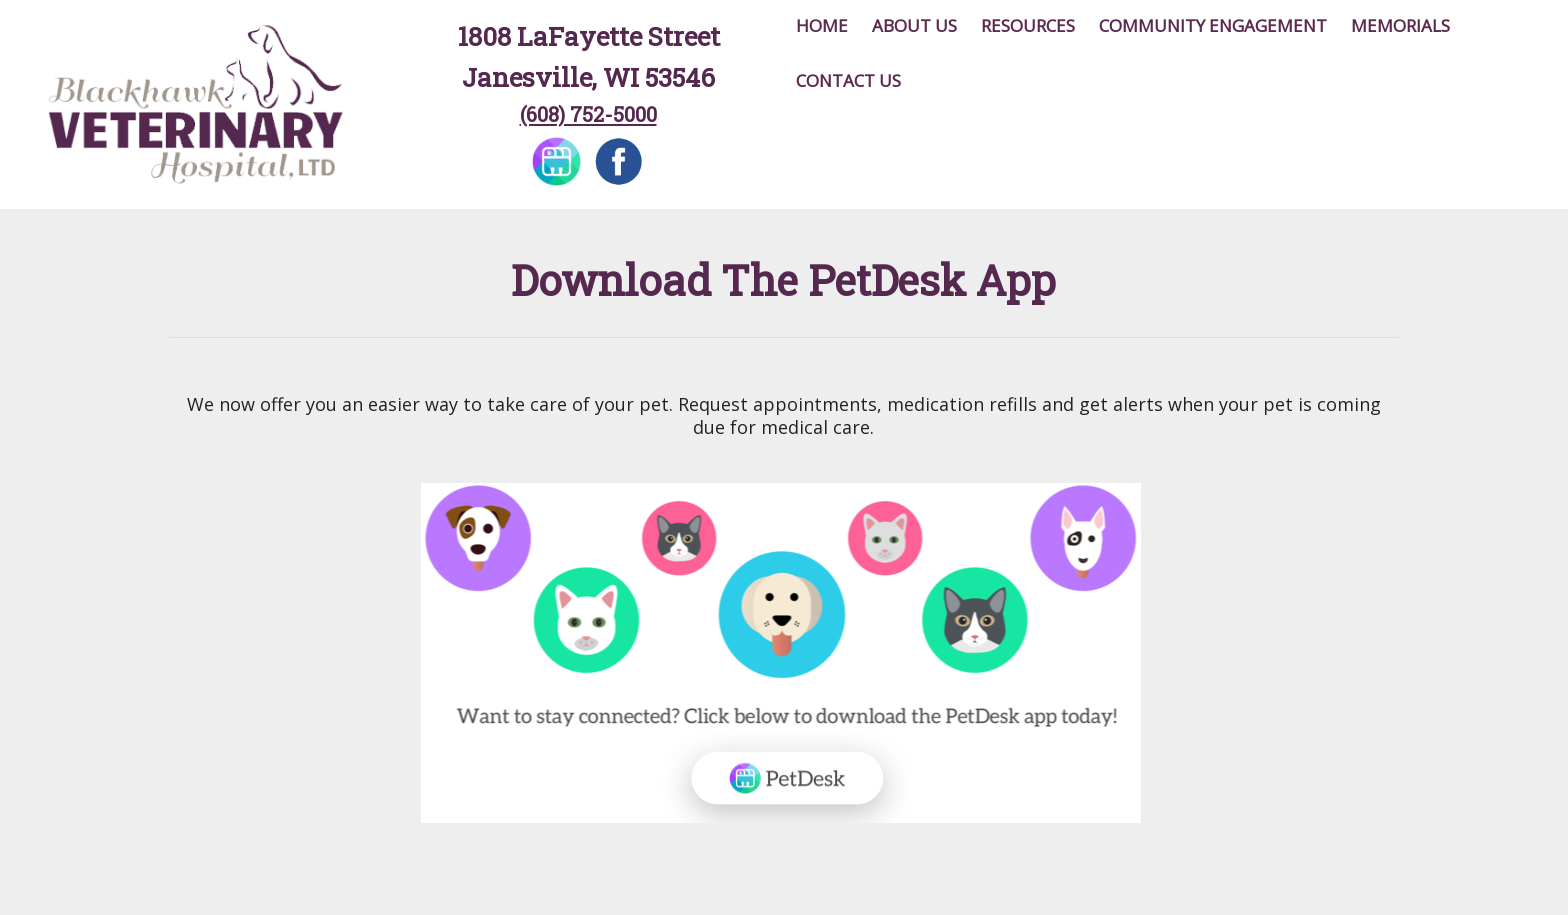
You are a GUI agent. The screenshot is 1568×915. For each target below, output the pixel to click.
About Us (914, 25)
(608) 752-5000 (588, 114)
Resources (1028, 25)
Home (822, 25)
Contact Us (848, 80)
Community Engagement (1213, 25)
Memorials (1400, 25)
